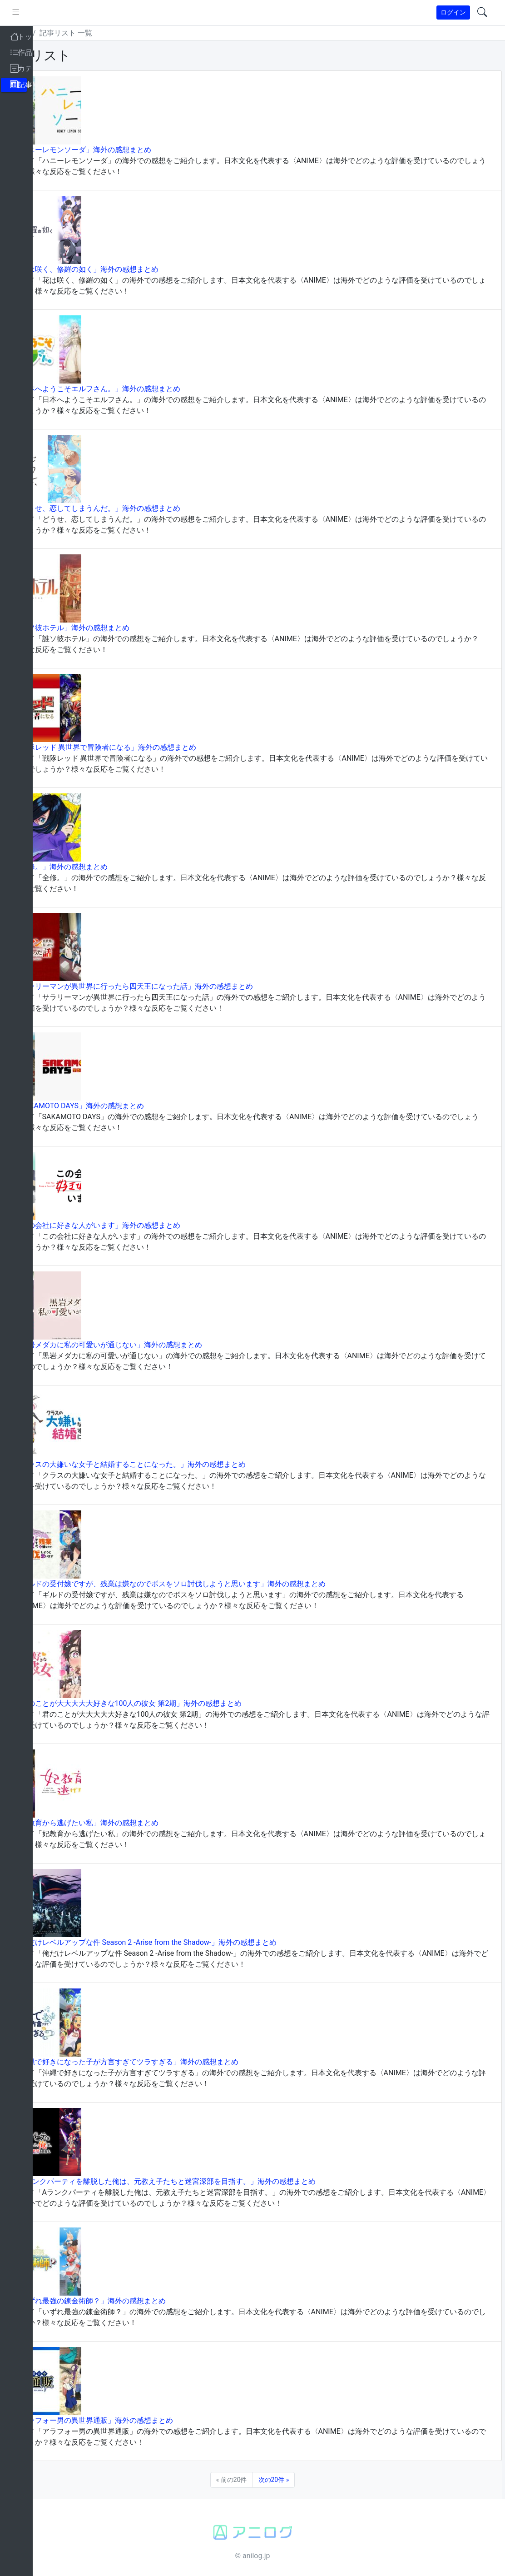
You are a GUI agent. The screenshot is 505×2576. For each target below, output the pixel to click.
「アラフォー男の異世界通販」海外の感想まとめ (126, 2420)
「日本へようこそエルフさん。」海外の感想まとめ (129, 388)
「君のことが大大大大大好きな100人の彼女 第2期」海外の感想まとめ (160, 1703)
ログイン (453, 12)
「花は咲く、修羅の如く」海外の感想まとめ (119, 269)
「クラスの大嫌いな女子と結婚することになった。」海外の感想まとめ (162, 1464)
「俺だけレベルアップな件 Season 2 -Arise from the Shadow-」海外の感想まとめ (178, 1942)
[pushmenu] (49, 13)
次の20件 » (290, 2479)
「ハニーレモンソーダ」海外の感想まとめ (115, 149)
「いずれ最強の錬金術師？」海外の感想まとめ (122, 2301)
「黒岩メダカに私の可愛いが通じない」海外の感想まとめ (140, 1344)
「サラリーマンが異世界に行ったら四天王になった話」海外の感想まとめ (166, 986)
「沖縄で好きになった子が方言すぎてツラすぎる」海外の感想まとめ (159, 2062)
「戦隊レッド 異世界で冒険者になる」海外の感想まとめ (138, 747)
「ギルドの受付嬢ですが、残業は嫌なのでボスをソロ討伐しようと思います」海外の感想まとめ (202, 1583)
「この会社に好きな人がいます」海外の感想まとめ (129, 1225)
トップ (52, 33)
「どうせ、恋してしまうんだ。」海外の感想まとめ (129, 508)
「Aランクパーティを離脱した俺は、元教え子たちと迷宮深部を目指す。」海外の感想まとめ (197, 2181)
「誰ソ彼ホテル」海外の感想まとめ (104, 627)
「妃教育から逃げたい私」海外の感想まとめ (119, 1823)
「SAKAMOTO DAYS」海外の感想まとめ (112, 1105)
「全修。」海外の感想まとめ (93, 866)
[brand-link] (17, 13)
